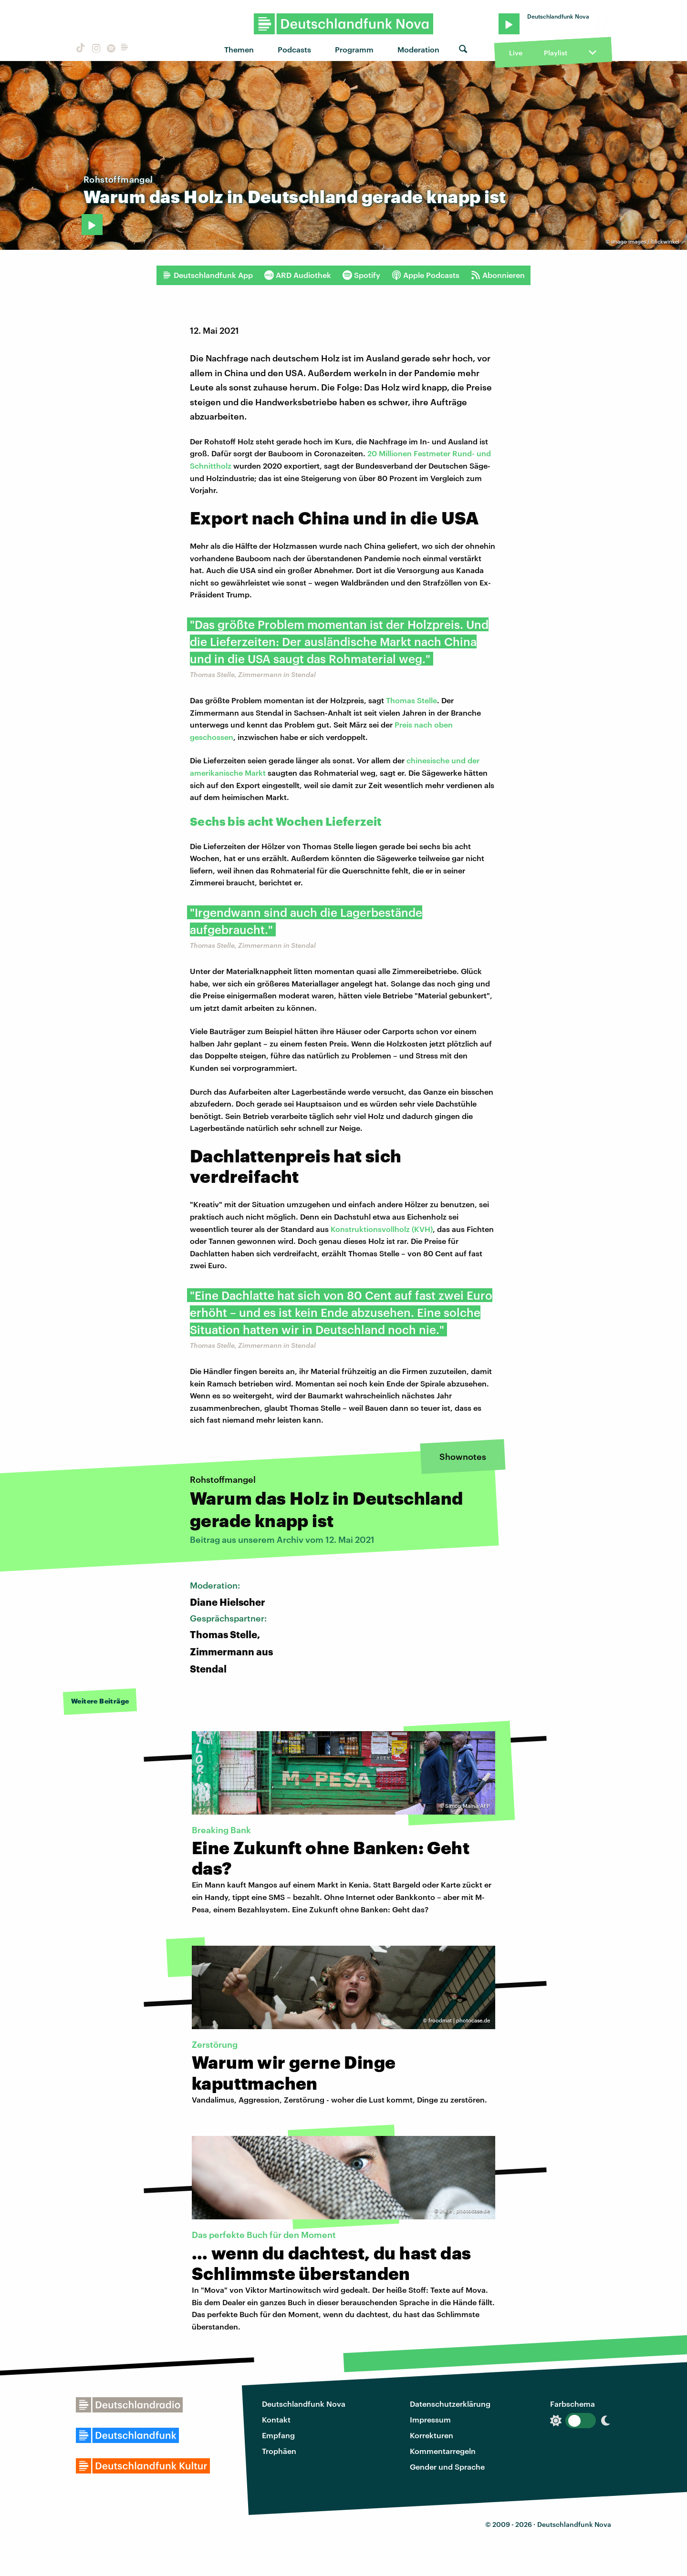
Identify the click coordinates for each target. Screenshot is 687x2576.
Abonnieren (498, 275)
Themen (239, 49)
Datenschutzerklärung (450, 2403)
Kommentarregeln (443, 2450)
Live (515, 53)
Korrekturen (431, 2435)
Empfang (278, 2435)
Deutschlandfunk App (207, 275)
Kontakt (276, 2419)
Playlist (555, 53)
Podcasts (294, 49)
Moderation (418, 49)
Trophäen (279, 2450)
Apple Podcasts (425, 275)
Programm (354, 49)
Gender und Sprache (447, 2466)
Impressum (430, 2419)
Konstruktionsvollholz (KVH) (382, 1228)
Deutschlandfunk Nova (303, 2403)
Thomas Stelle (411, 700)
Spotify (361, 275)
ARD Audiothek (297, 275)
